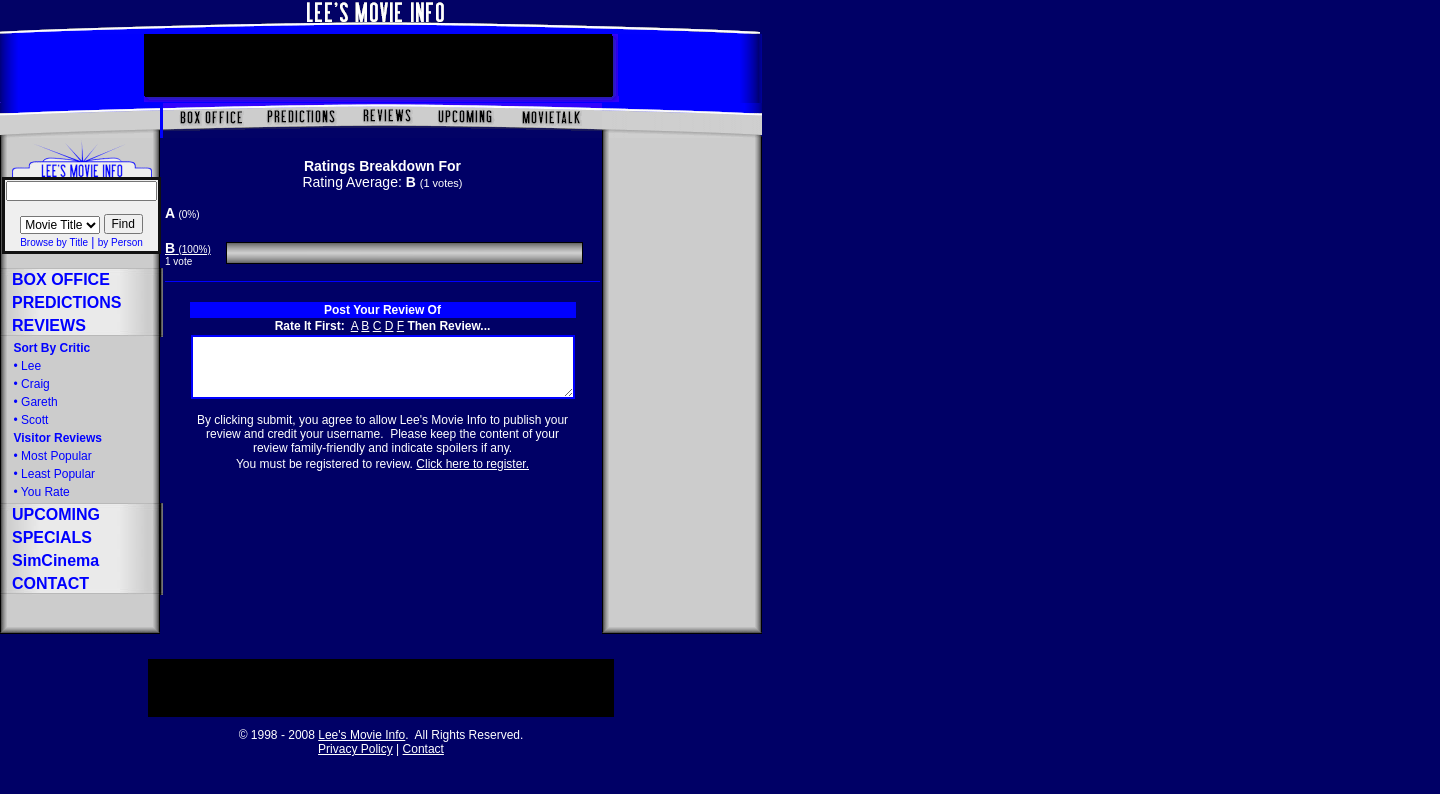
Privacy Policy (355, 749)
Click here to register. (472, 476)
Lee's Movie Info (361, 735)
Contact (423, 749)
